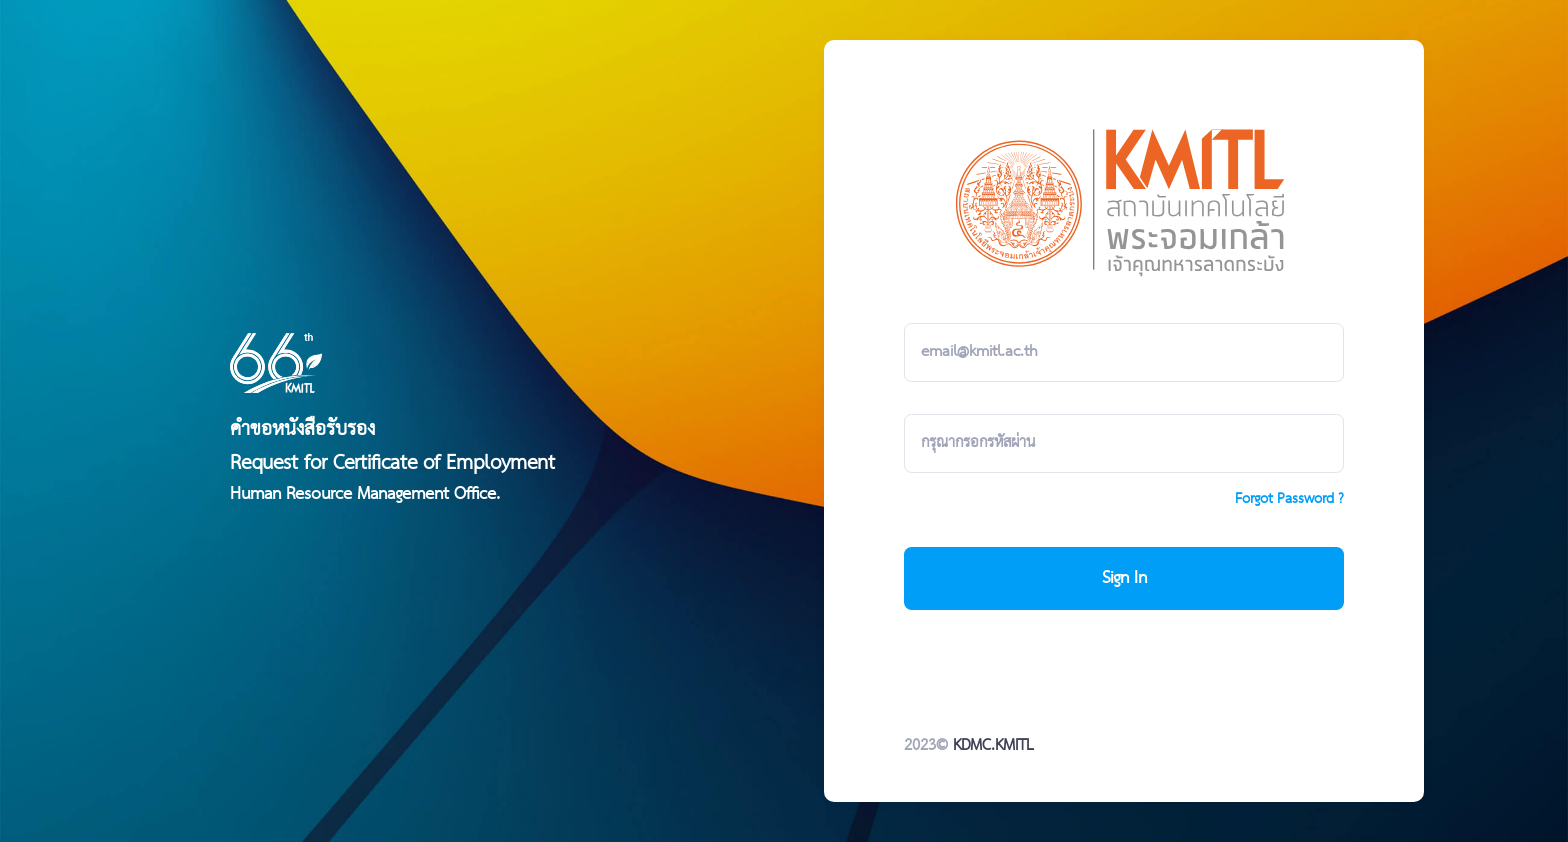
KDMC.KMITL (993, 746)
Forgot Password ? (1289, 499)
